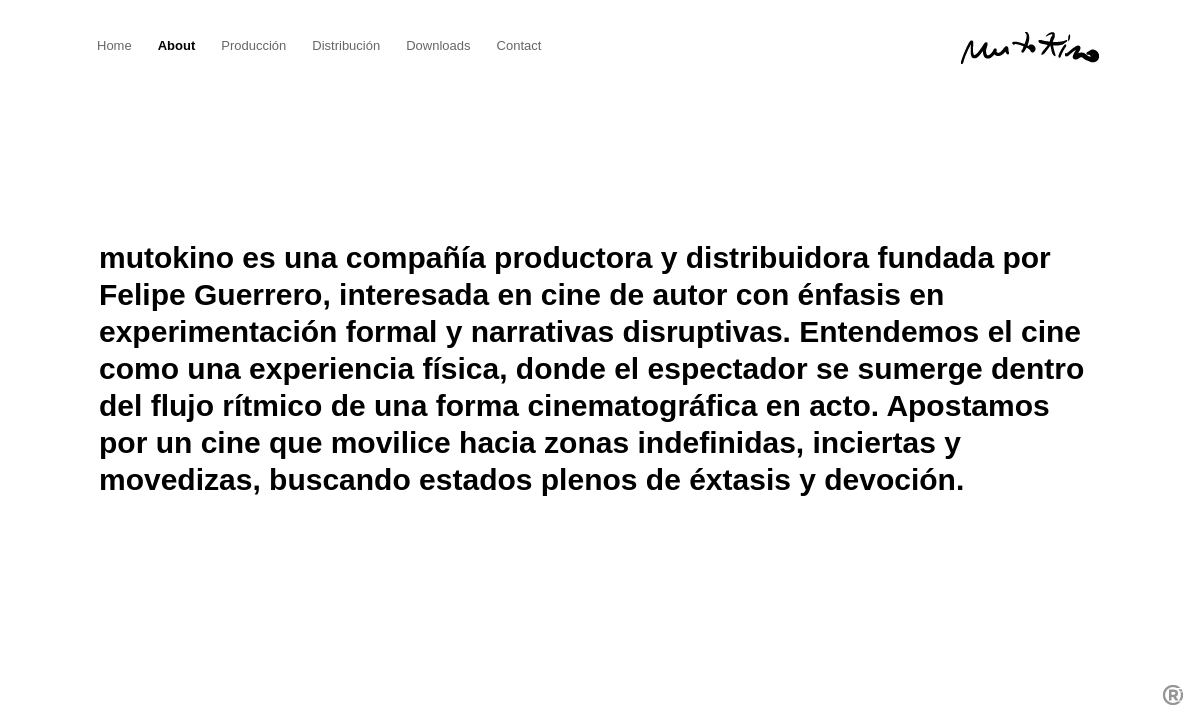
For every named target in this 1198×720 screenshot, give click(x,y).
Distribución (346, 45)
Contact (519, 45)
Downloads (438, 45)
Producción (253, 45)
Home (114, 45)
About (177, 45)
